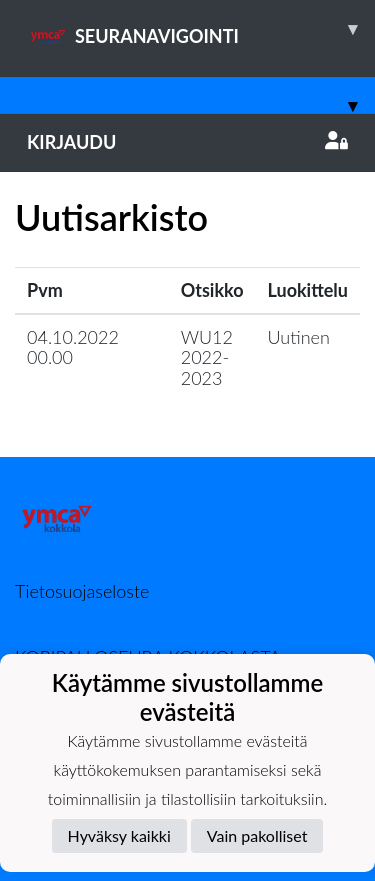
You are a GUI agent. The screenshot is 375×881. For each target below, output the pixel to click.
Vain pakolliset (257, 835)
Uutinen (299, 337)
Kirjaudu (187, 142)
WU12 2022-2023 (207, 357)
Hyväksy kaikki (119, 835)
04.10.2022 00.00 (73, 347)
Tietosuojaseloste (82, 591)
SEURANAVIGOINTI (201, 29)
